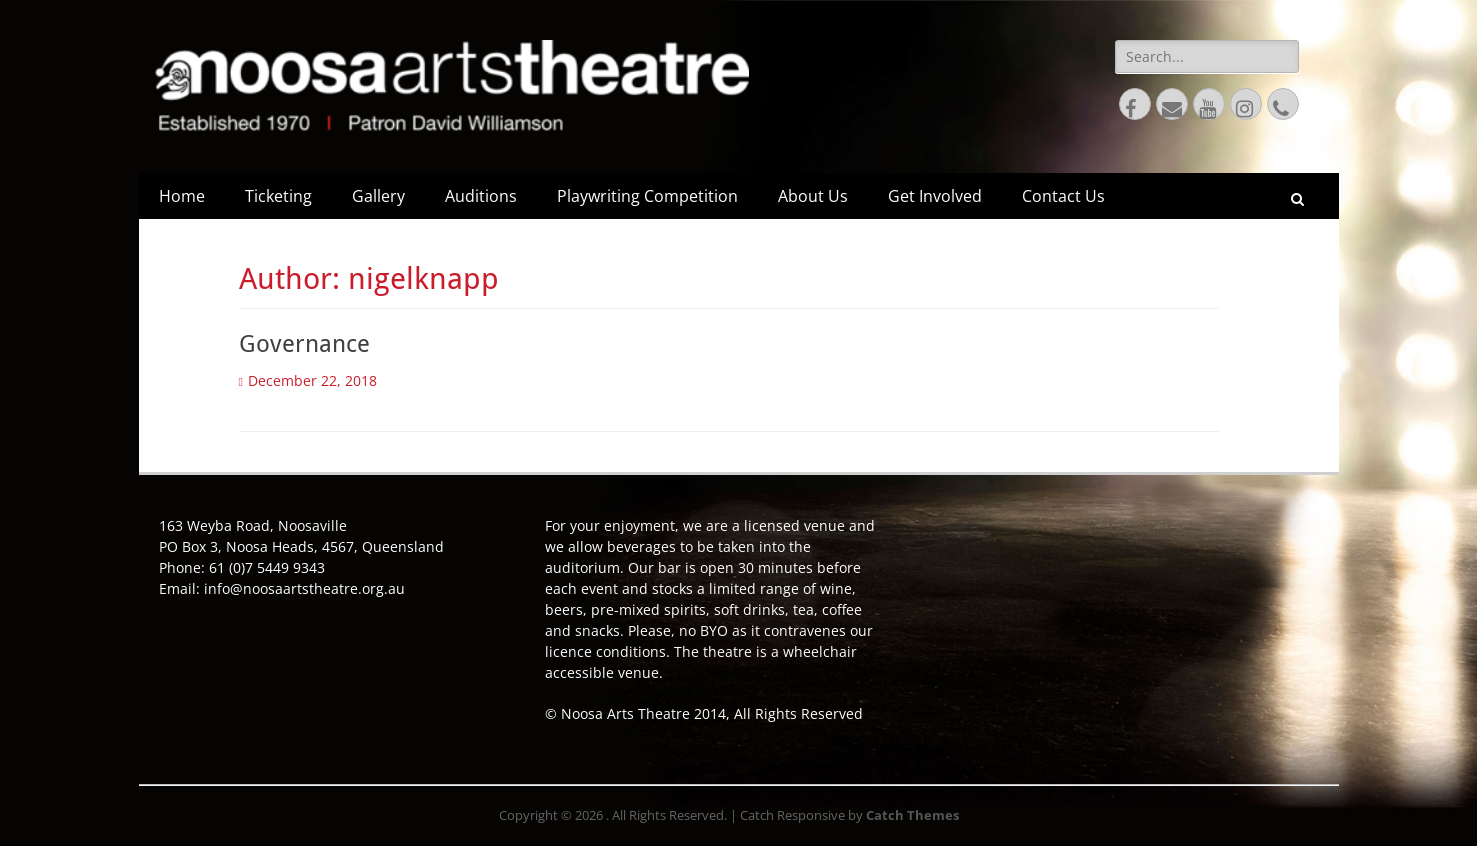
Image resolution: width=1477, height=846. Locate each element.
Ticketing (278, 196)
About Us (813, 196)
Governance (304, 344)
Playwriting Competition (647, 196)
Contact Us (1063, 196)
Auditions (481, 196)
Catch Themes (912, 815)
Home (182, 196)
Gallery (378, 196)
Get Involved (935, 196)
